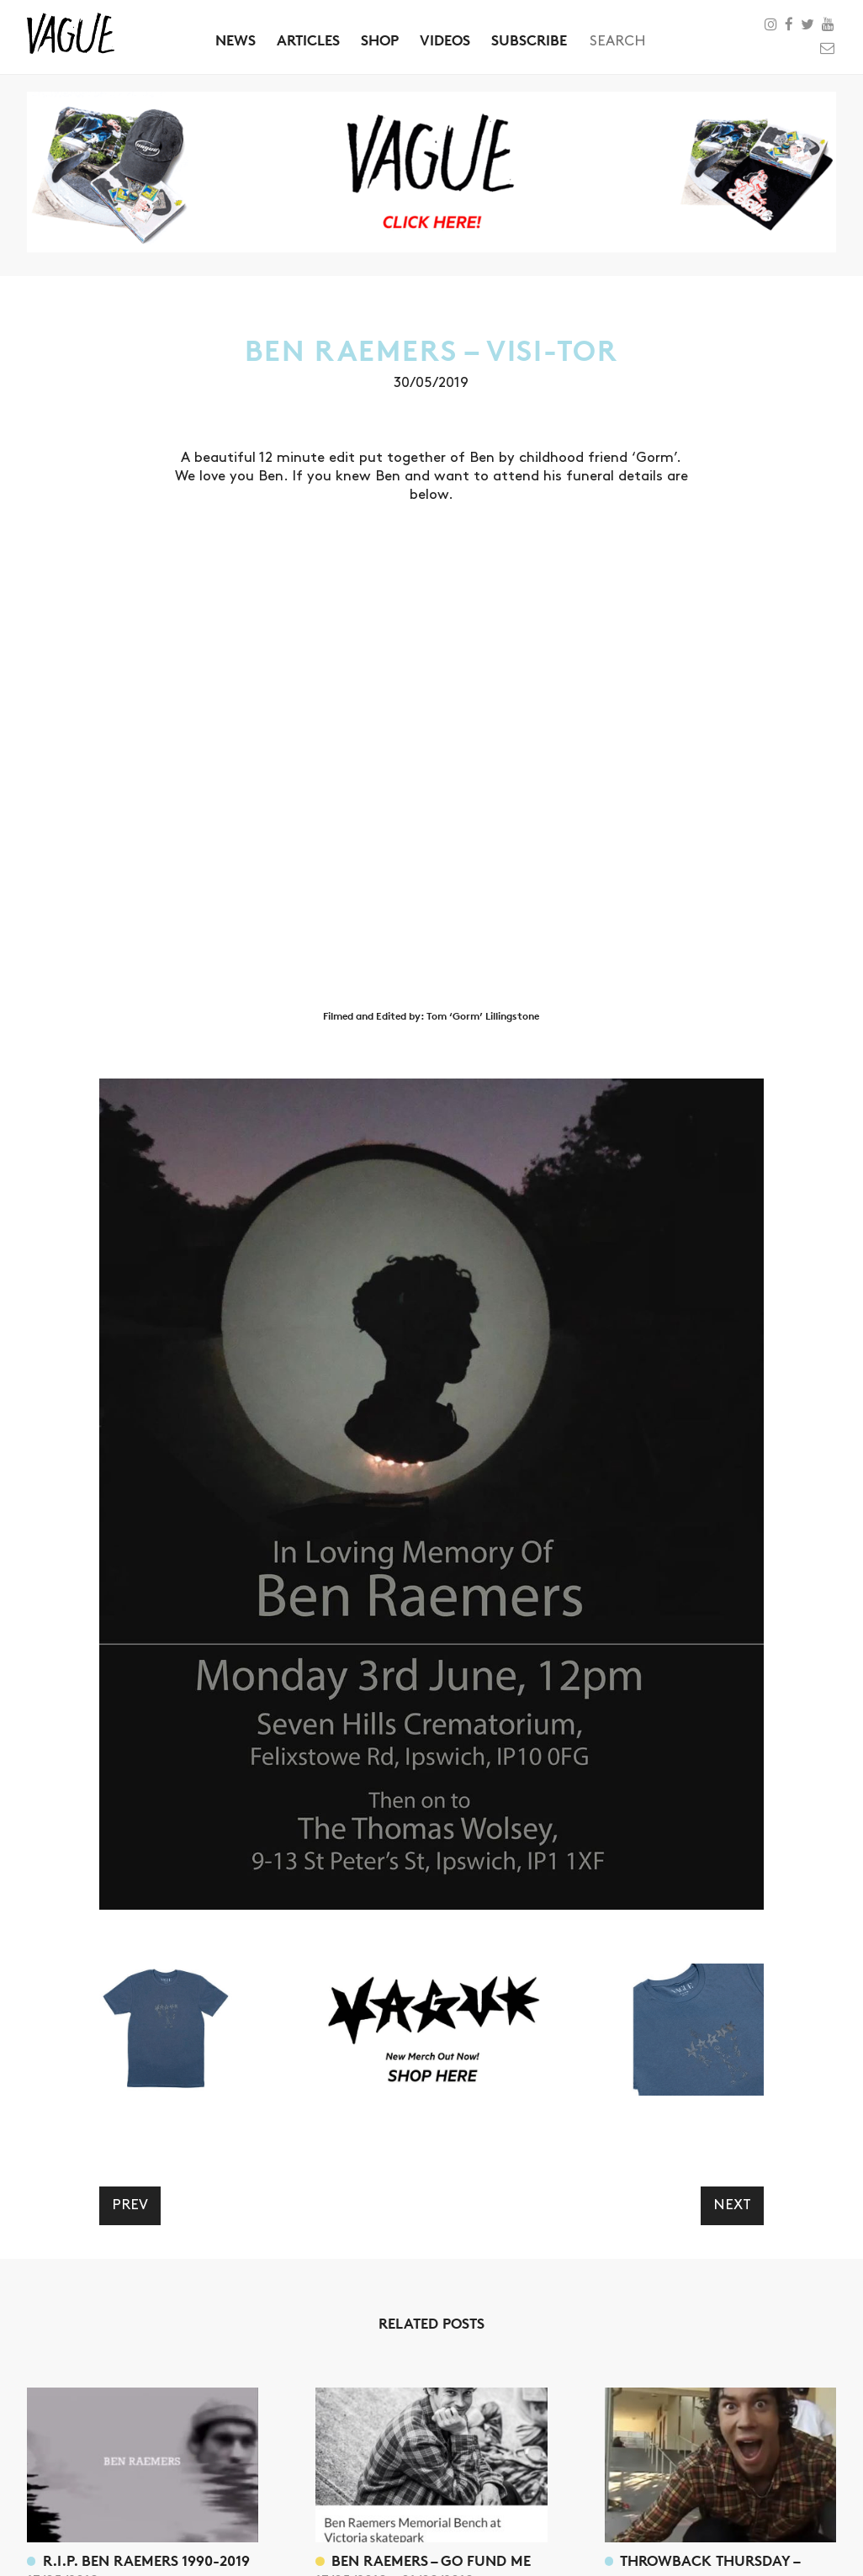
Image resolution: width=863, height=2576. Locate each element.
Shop (380, 40)
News (235, 40)
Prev (130, 2205)
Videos (445, 40)
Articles (308, 40)
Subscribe (529, 40)
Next (732, 2205)
